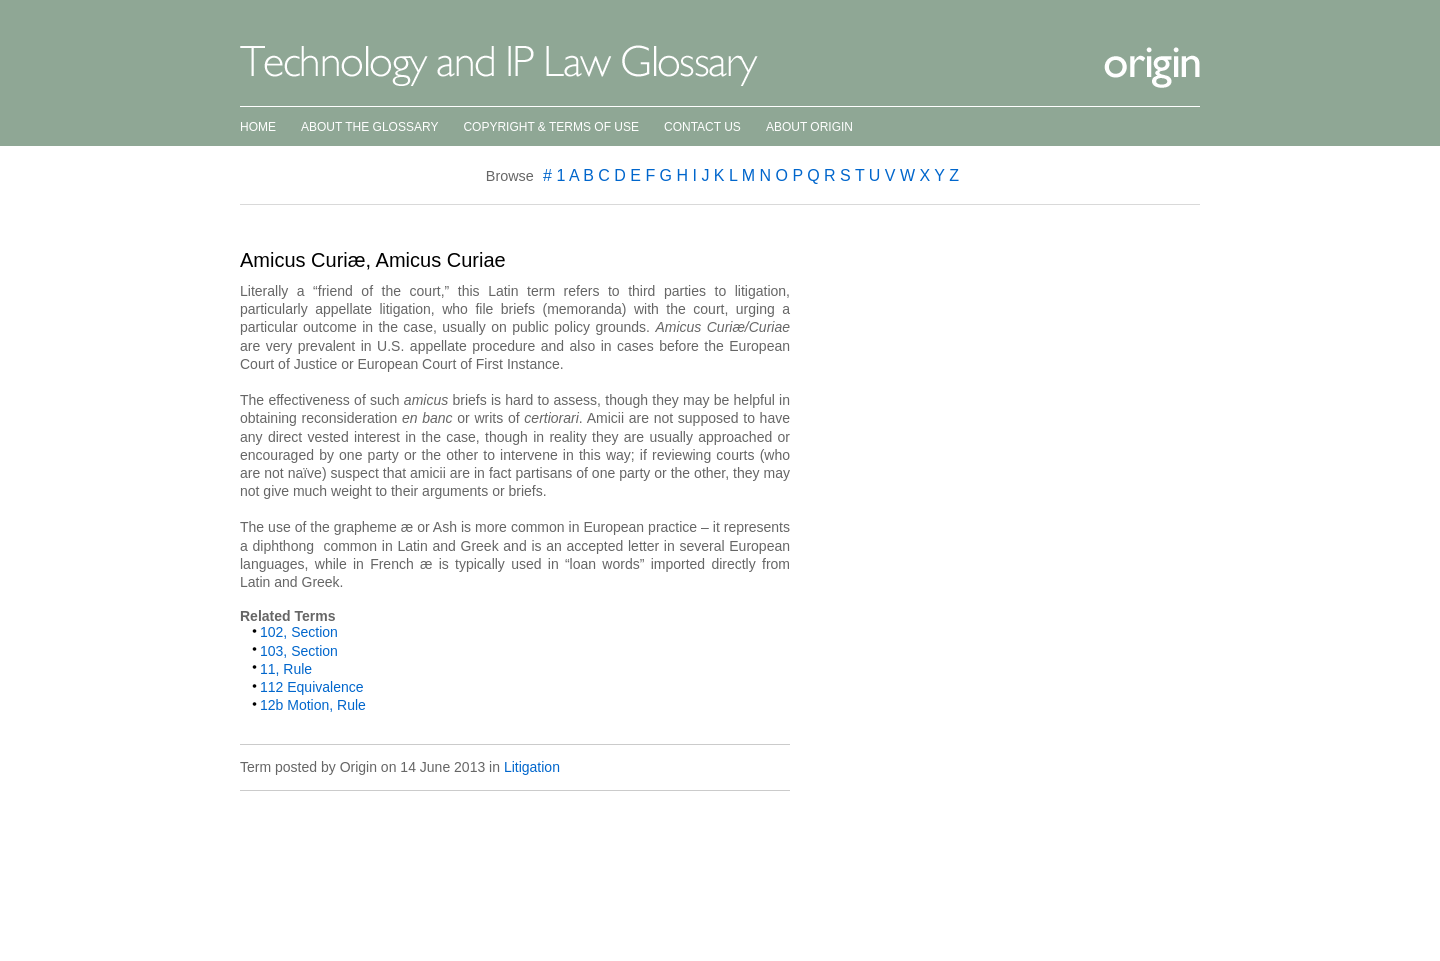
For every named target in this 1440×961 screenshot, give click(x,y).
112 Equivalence (312, 687)
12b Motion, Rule (313, 705)
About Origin (809, 127)
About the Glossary (369, 127)
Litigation (532, 767)
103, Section (299, 651)
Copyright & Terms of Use (551, 127)
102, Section (299, 632)
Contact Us (702, 127)
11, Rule (286, 669)
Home (258, 127)
